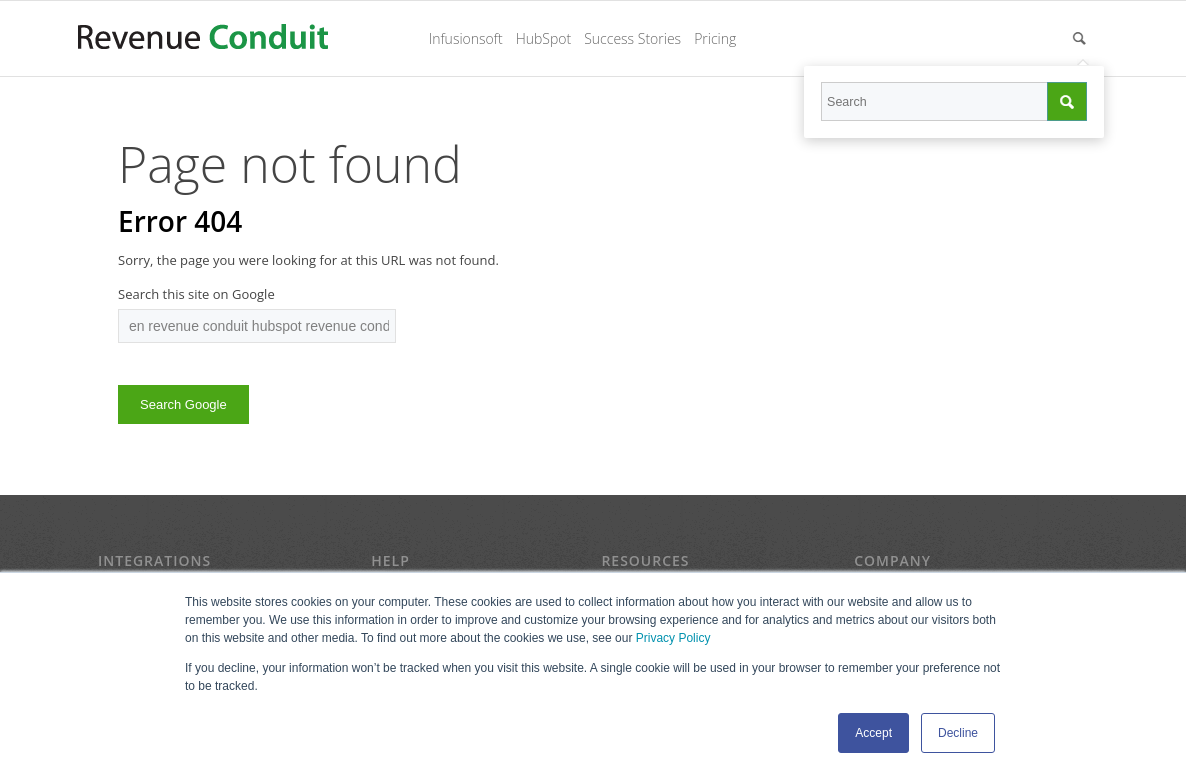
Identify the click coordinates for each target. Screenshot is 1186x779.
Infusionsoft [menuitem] (466, 38)
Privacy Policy (673, 638)
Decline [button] (958, 733)
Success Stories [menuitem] (632, 38)
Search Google (183, 404)
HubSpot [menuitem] (544, 38)
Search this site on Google (196, 294)
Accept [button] (873, 733)
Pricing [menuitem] (715, 38)
